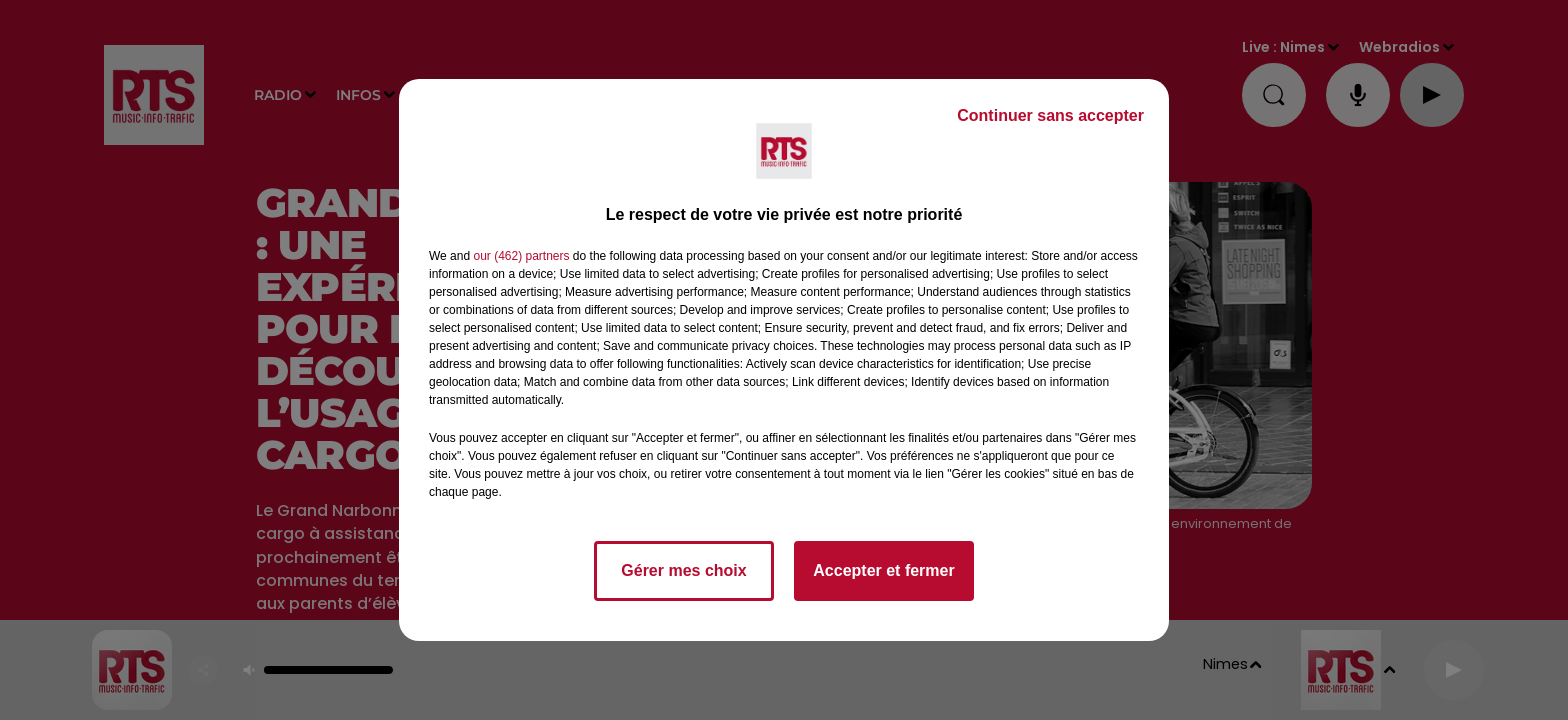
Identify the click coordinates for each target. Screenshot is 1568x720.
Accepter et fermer (883, 570)
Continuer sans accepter (1050, 115)
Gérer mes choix (683, 570)
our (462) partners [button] (521, 256)
